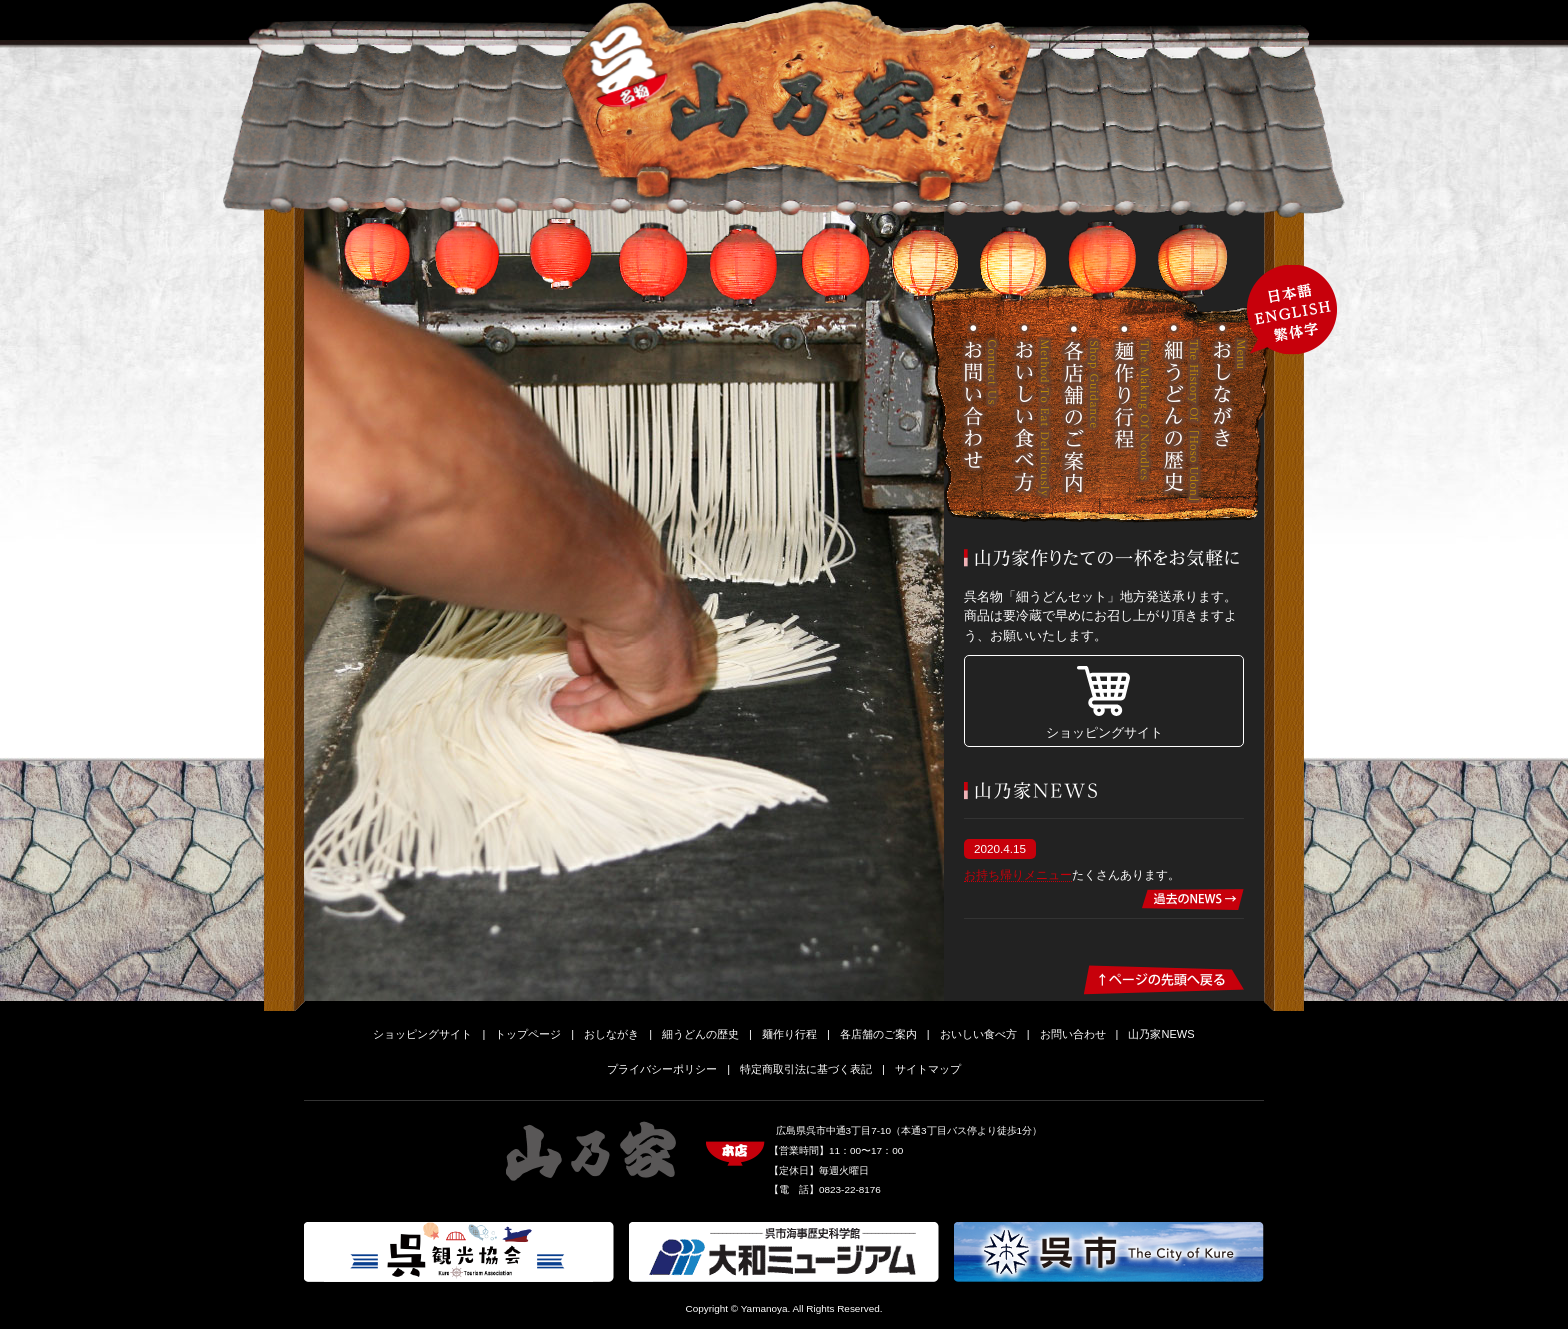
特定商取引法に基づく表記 (806, 1069)
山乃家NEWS (1161, 1034)
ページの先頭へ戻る (1164, 980)
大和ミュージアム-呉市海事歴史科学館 (784, 1252)
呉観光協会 (459, 1252)
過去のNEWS (1193, 899)
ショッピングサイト (1104, 732)
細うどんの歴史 (1182, 413)
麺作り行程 (1132, 413)
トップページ (528, 1034)
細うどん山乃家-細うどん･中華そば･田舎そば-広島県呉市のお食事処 (796, 101)
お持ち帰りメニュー (1018, 874)
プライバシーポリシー (662, 1069)
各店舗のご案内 (1082, 413)
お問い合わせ (982, 413)
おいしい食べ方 (1032, 413)
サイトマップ (928, 1069)
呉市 (1109, 1252)
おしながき (1232, 413)
